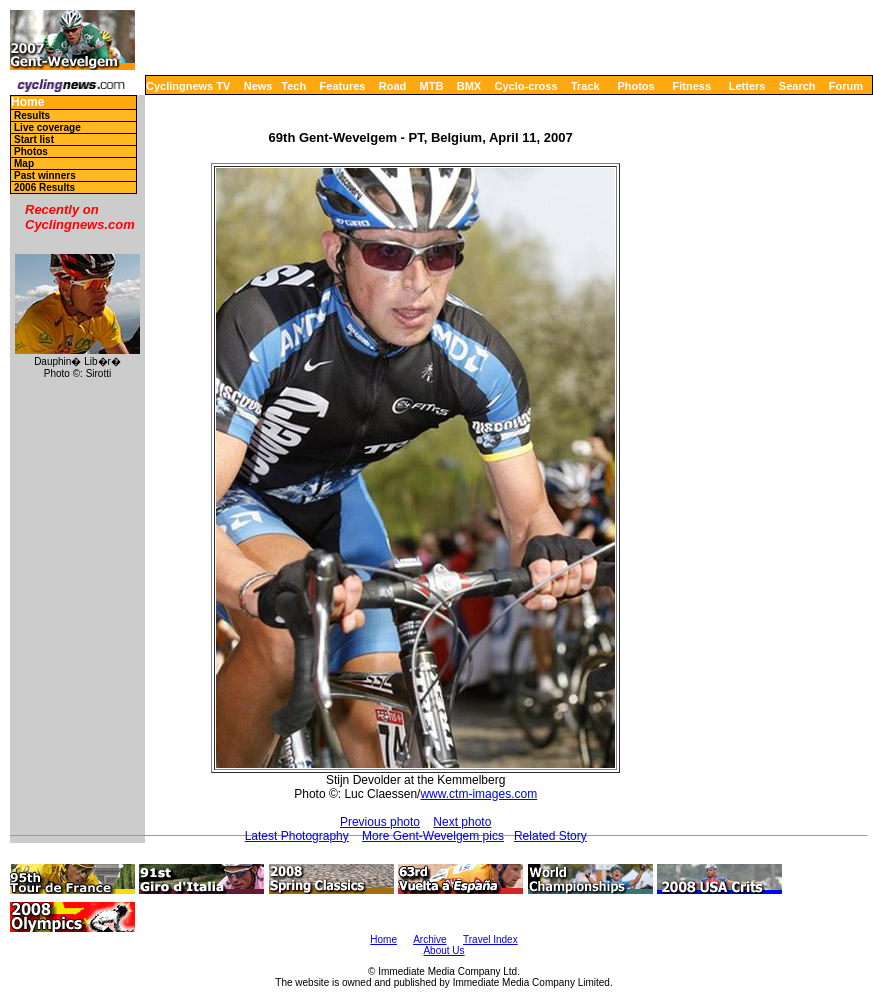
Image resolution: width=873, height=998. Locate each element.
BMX (469, 86)
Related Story (550, 836)
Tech (293, 86)
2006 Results (44, 187)
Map (24, 163)
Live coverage (47, 127)
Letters (747, 86)
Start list (34, 139)
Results (32, 115)
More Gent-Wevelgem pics (433, 836)
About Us (443, 950)
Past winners (45, 175)
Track (585, 86)
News (258, 86)
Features (343, 86)
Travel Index (490, 939)
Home (27, 102)
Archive (429, 939)
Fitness (691, 86)
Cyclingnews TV (188, 86)
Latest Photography (297, 836)
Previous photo (380, 822)
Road (393, 86)
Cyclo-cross (526, 86)
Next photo (462, 822)
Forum (846, 86)
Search (797, 86)
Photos (635, 86)
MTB (432, 86)
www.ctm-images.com (478, 794)
